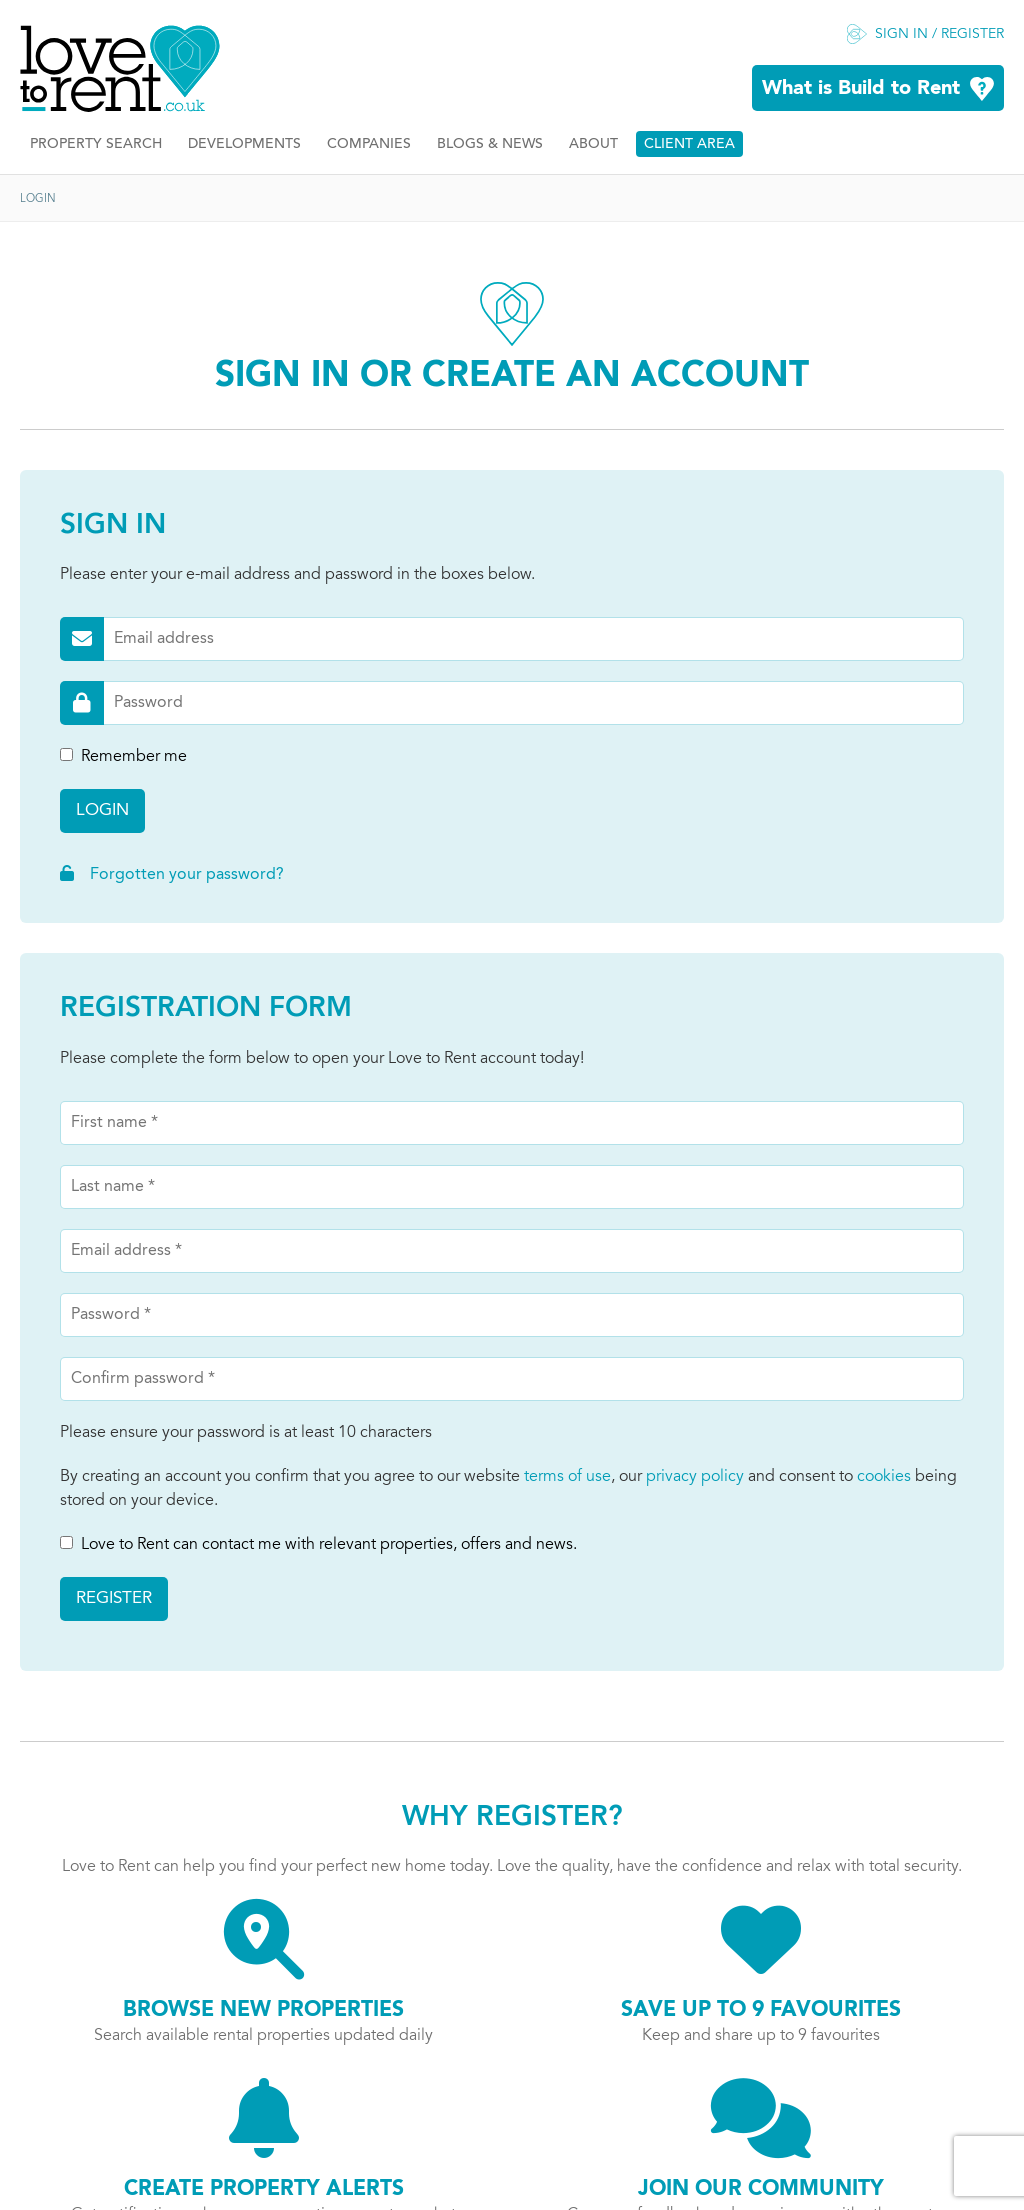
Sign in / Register (939, 35)
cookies (884, 1477)
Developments (244, 144)
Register (114, 1598)
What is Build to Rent (861, 89)
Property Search (96, 144)
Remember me (123, 756)
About (593, 144)
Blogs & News (490, 144)
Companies (369, 144)
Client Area (689, 144)
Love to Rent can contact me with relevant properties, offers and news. (318, 1544)
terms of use (567, 1477)
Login (102, 810)
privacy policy (695, 1477)
